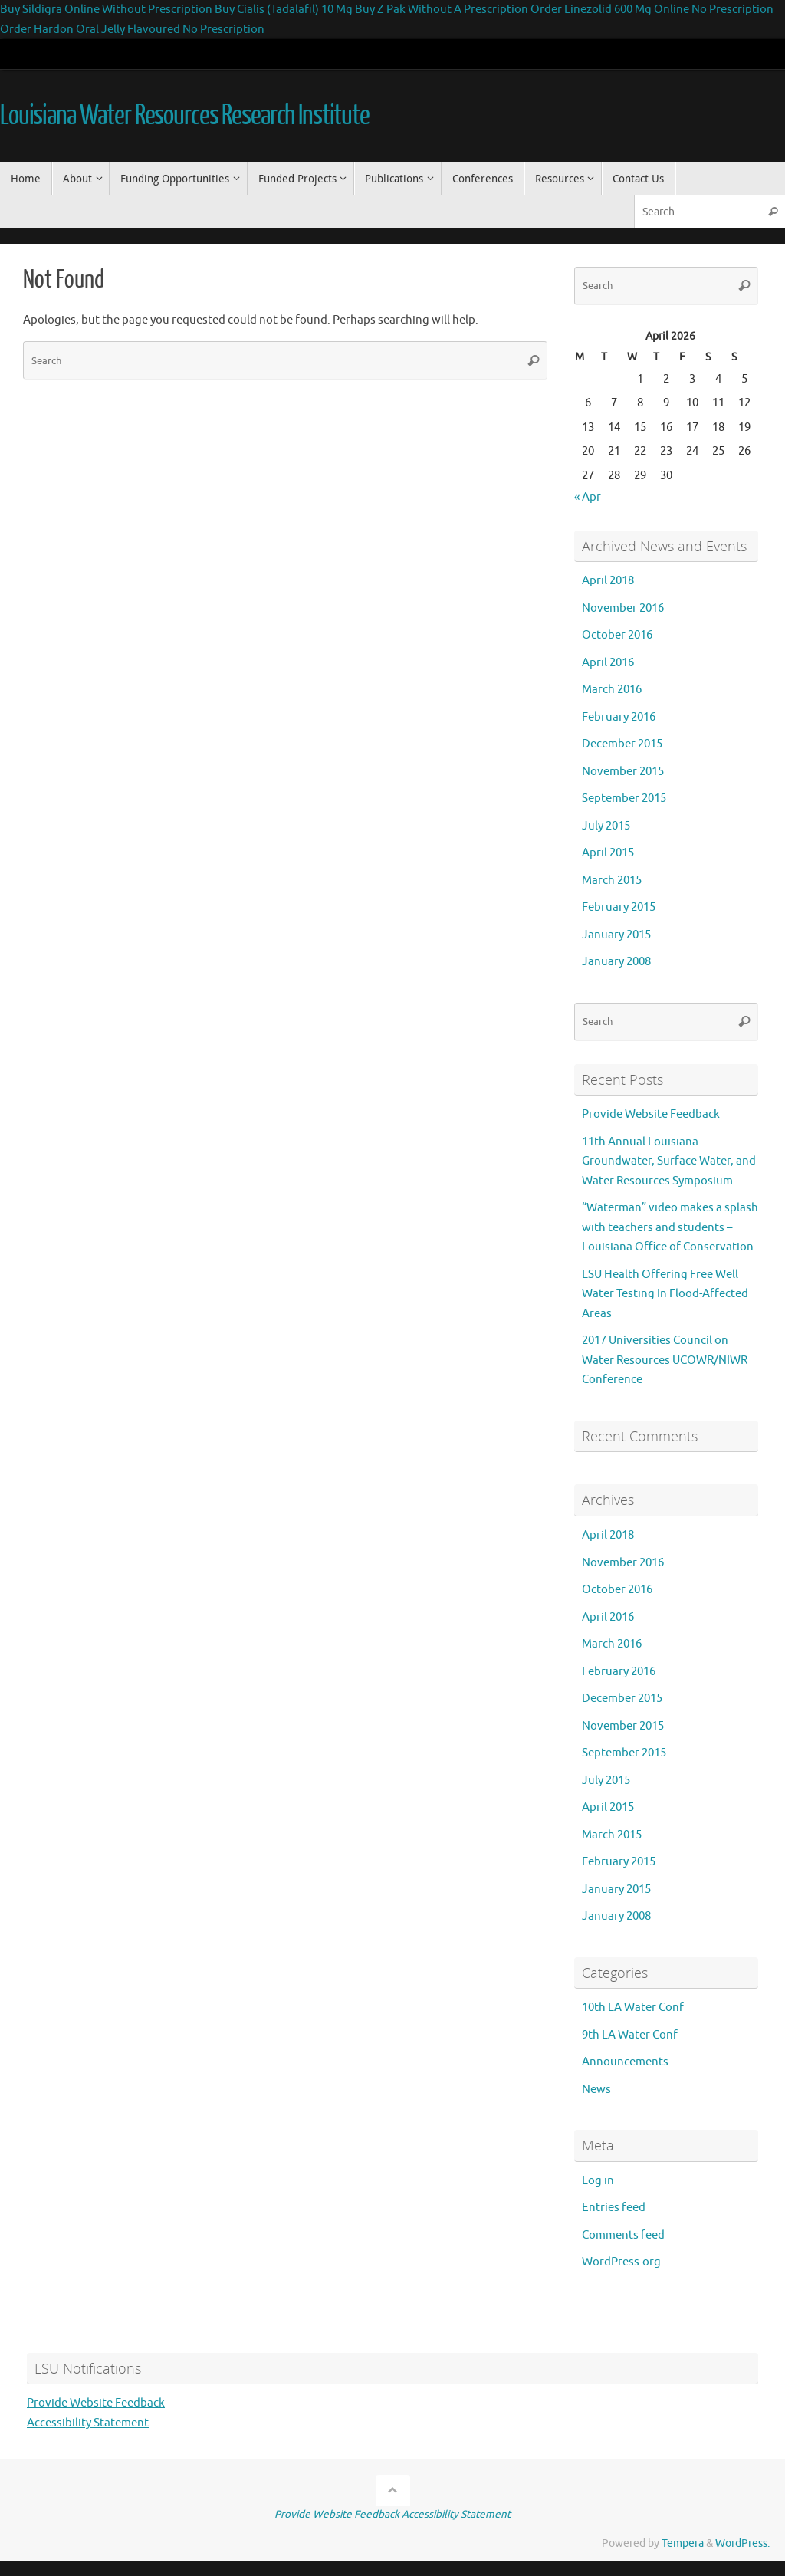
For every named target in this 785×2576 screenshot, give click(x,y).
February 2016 (618, 717)
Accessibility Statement (88, 2423)
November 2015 (623, 771)
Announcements (625, 2062)
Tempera (683, 2543)
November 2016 (623, 608)
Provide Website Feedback (651, 1114)
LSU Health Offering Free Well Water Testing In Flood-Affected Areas (665, 1294)
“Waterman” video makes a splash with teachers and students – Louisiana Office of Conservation (670, 1227)
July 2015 (606, 826)
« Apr (587, 497)
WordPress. (742, 2543)
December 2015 (622, 744)
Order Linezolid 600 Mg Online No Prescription (652, 9)
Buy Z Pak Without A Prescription (441, 9)
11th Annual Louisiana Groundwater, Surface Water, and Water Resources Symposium (669, 1161)
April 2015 (608, 853)
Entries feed (613, 2207)
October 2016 (617, 635)
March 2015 (612, 880)
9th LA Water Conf (630, 2035)
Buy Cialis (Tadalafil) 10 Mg (285, 9)
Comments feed (623, 2235)
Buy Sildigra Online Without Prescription (106, 9)
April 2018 (608, 580)
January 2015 (616, 935)
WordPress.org (621, 2262)
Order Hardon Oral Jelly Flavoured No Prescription (132, 29)
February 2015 (618, 907)
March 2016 (612, 689)
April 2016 (608, 663)
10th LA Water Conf (633, 2007)
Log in (598, 2181)
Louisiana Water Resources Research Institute (185, 115)
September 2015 (624, 798)
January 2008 (616, 962)
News (596, 2089)
